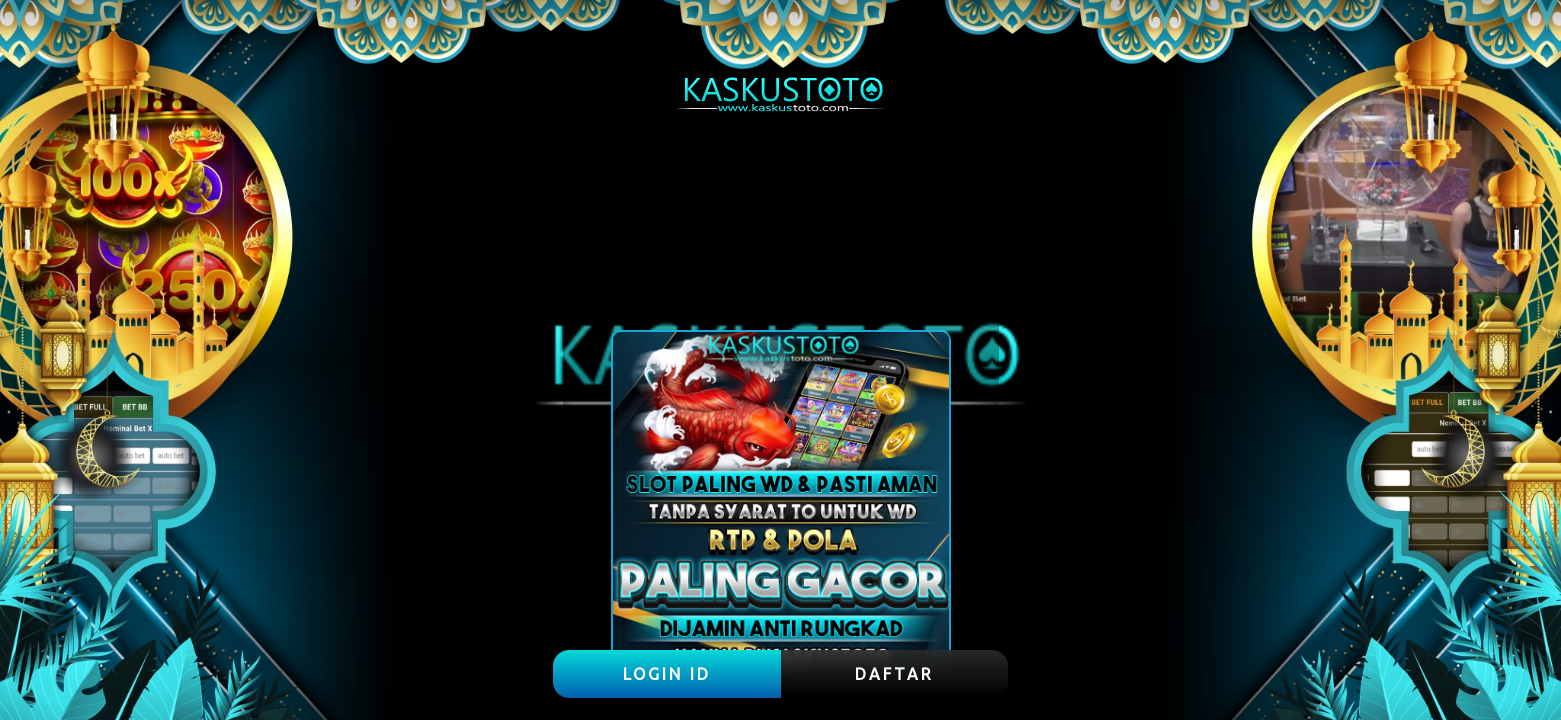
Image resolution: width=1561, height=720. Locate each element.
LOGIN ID (667, 674)
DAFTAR (894, 674)
